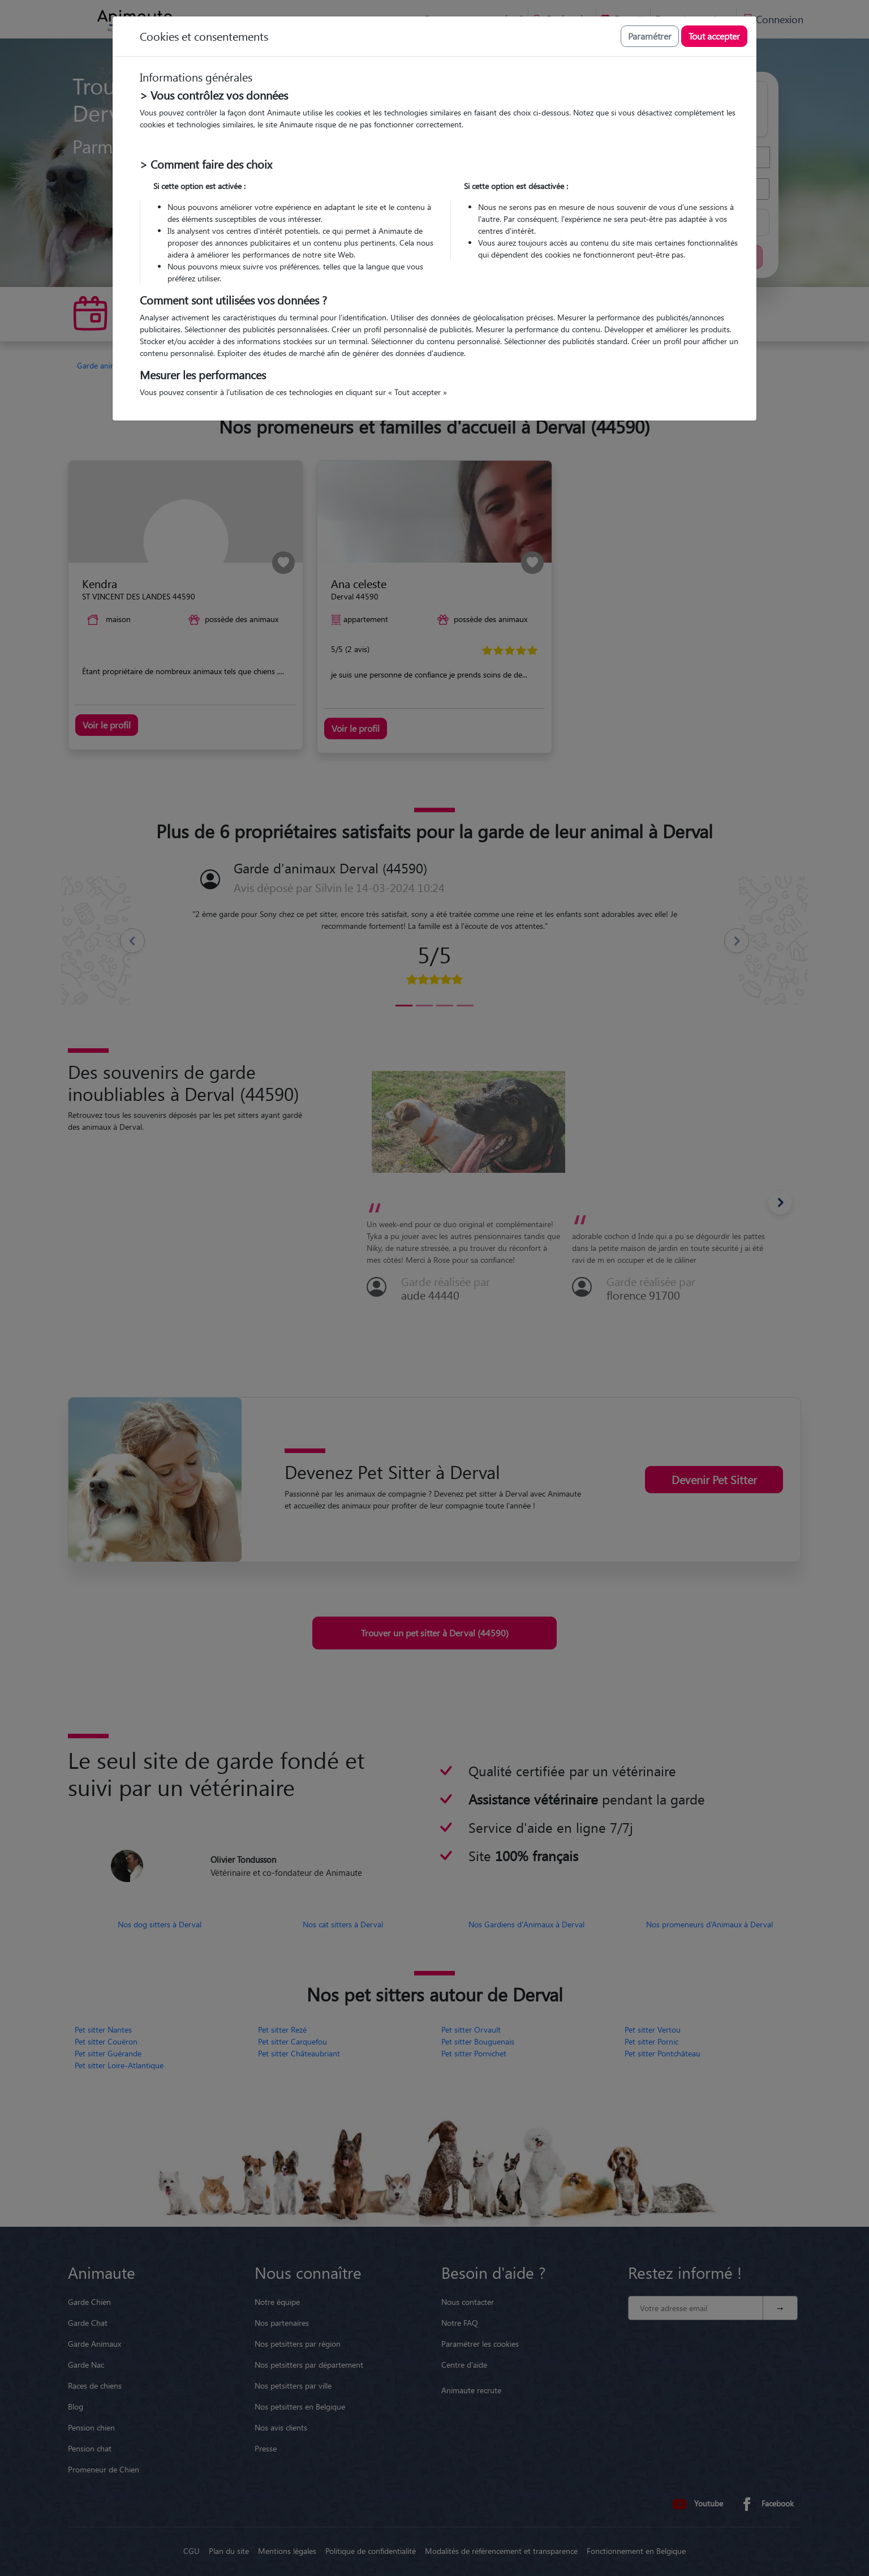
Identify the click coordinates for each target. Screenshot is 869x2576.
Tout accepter (714, 36)
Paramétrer (650, 36)
